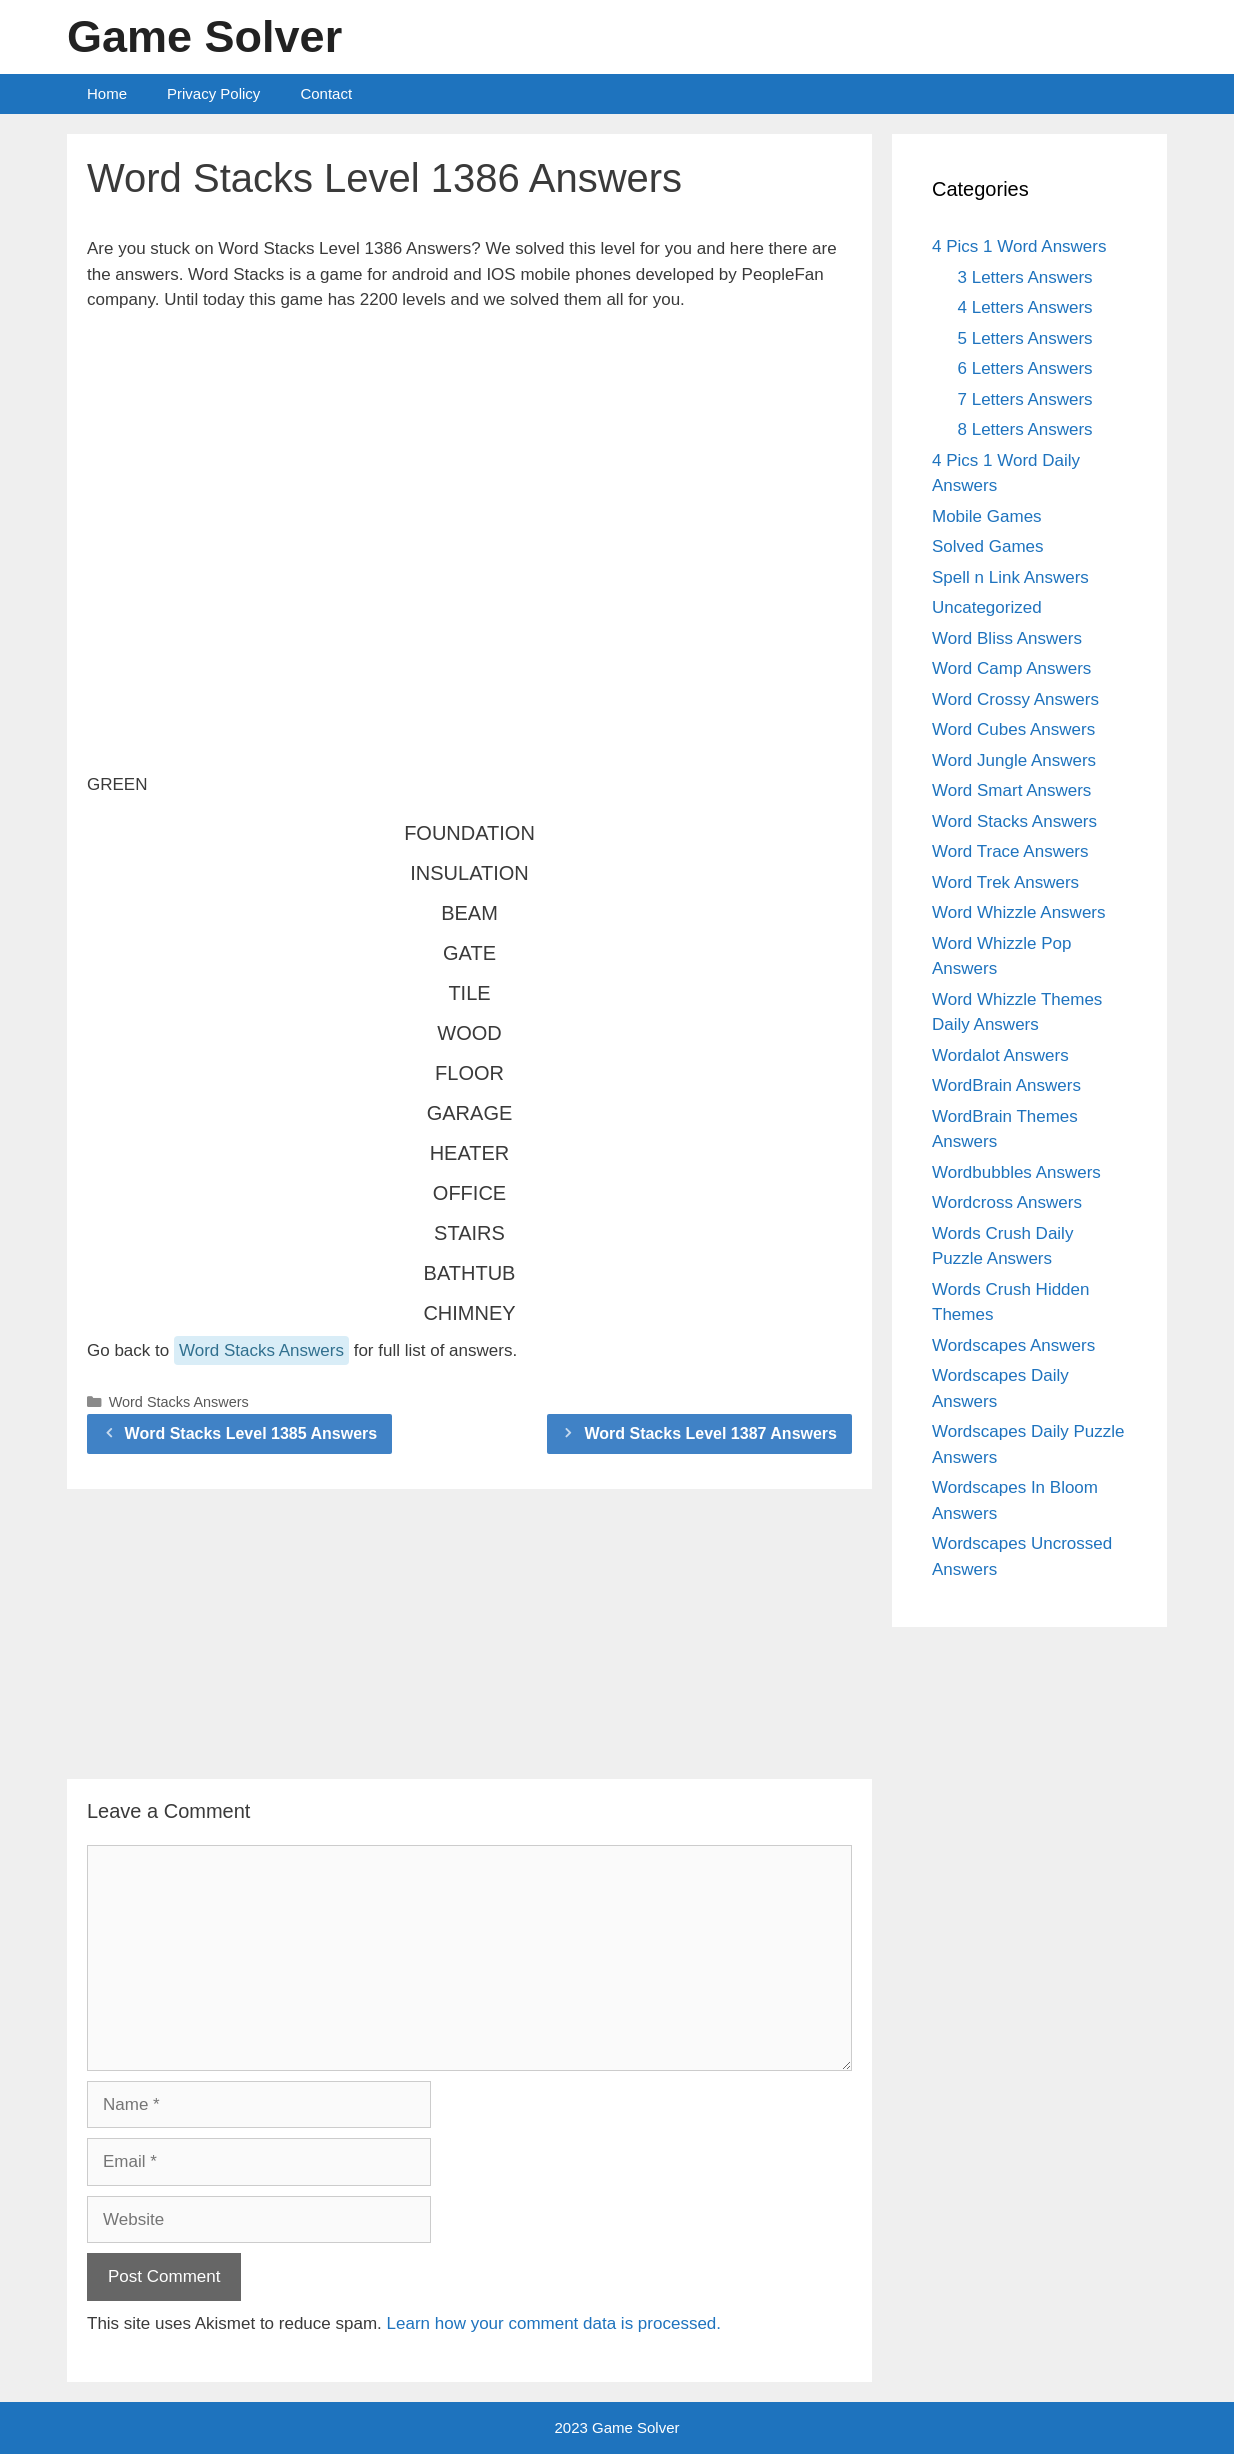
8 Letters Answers (1025, 429)
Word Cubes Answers (1013, 729)
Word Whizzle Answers (1019, 912)
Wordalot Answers (1000, 1055)
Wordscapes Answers (1013, 1345)
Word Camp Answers (1011, 668)
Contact (326, 93)
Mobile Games (987, 516)
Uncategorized (987, 607)
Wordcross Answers (1007, 1202)
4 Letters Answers (1025, 307)
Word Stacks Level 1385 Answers (251, 1433)
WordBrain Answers (1006, 1085)
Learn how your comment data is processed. (554, 2323)
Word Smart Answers (1011, 790)
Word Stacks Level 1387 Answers (710, 1433)
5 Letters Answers (1025, 338)
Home (107, 93)
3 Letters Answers (1025, 277)
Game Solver (204, 36)
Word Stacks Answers (261, 1350)
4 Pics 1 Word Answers (1019, 246)
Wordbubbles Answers (1016, 1172)
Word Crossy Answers (1015, 699)
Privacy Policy (213, 93)
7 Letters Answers (1025, 399)
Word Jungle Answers (1014, 760)
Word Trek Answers (1005, 882)
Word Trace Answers (1010, 851)
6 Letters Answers (1025, 368)
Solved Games (988, 546)
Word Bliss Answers (1007, 638)
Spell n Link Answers (1010, 577)
